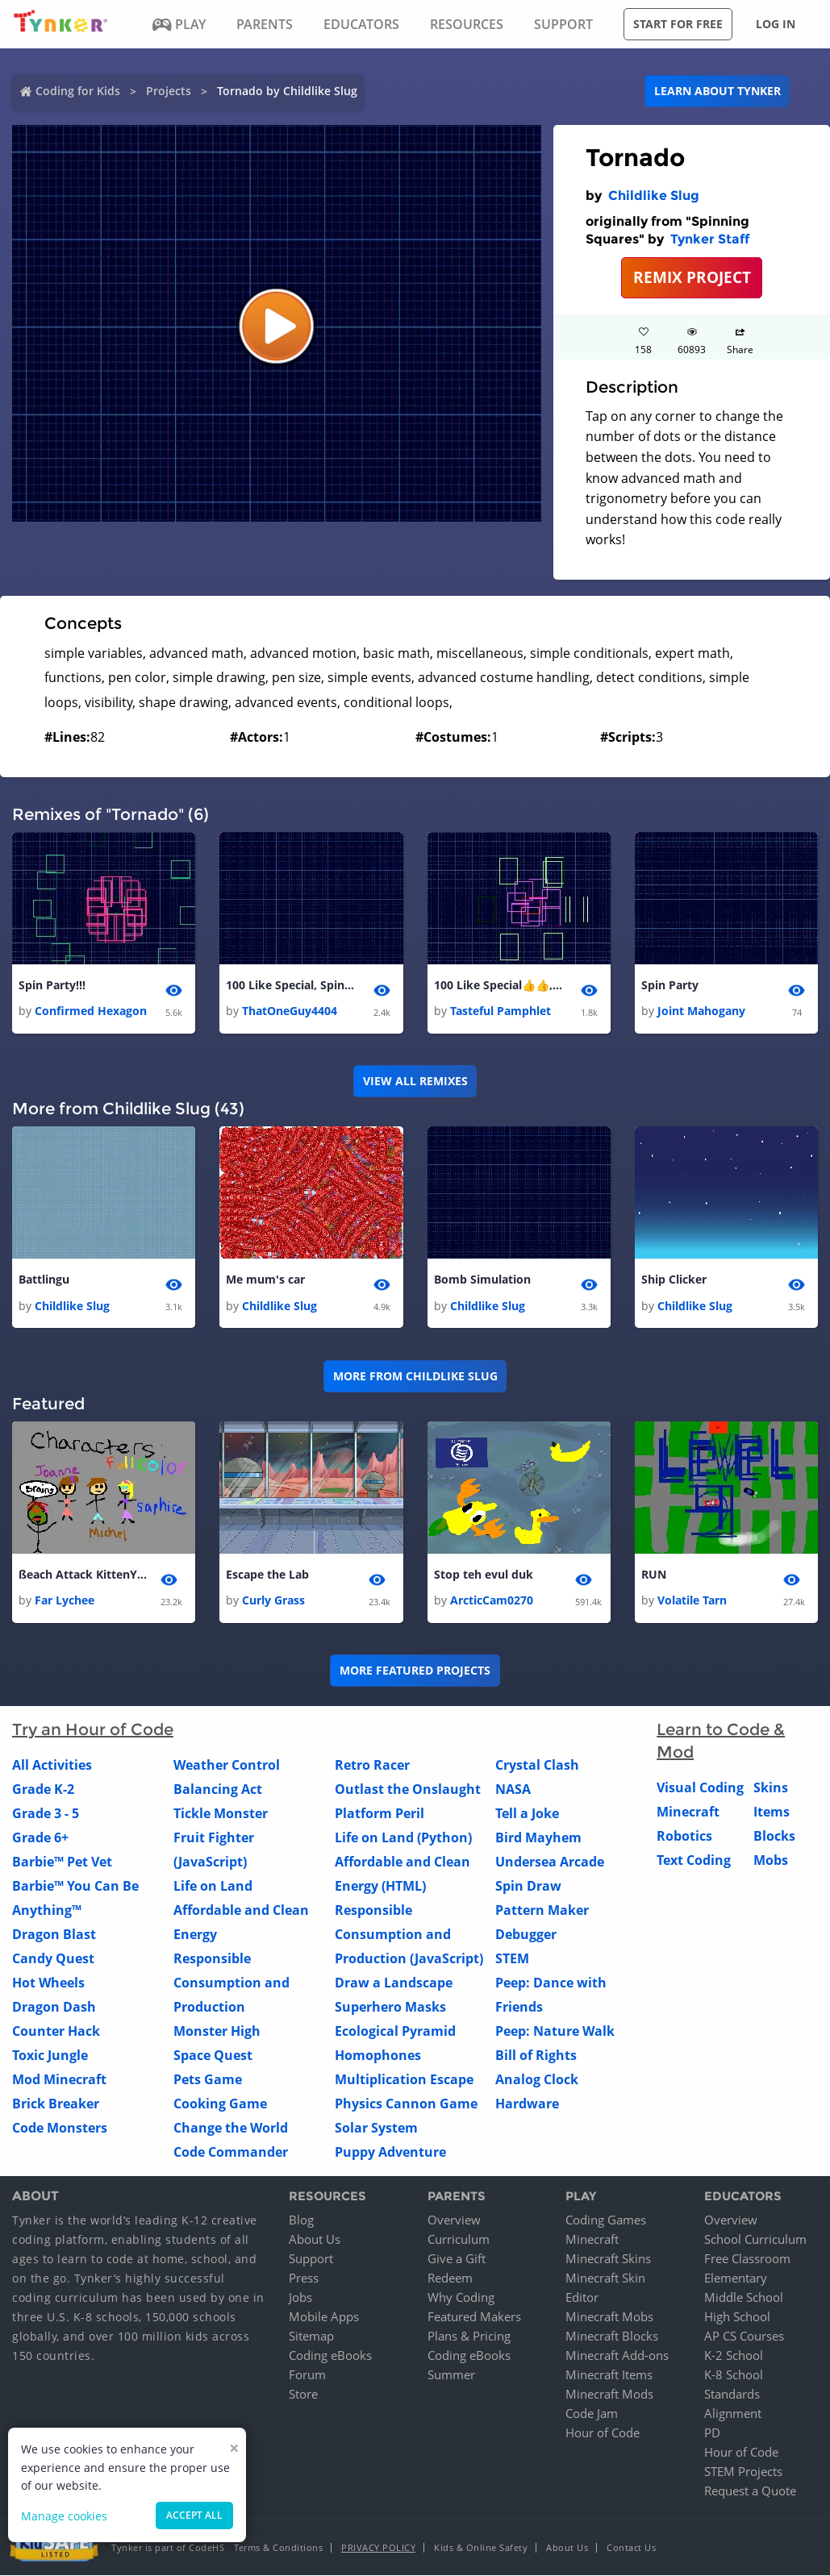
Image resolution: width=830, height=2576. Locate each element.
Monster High (217, 2032)
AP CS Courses (744, 2336)
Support (311, 2259)
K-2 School (733, 2356)
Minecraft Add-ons (617, 2356)
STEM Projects (743, 2472)
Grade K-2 (43, 1790)
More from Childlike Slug (415, 1376)
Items (771, 1812)
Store (303, 2395)
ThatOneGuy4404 (289, 1010)
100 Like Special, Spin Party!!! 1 (290, 985)
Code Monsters (59, 2128)
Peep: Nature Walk (555, 2032)
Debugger (526, 1935)
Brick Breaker (55, 2104)
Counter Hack (56, 2032)
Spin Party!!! (52, 985)
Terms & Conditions (278, 2548)
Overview (454, 2220)
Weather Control (226, 1766)
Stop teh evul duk (483, 1574)
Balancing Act (217, 1790)
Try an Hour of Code (92, 1730)
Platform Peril (379, 1814)
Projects (168, 90)
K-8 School (733, 2375)
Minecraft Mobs (609, 2317)
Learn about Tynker (717, 90)
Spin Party (670, 985)
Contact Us (631, 2548)
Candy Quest (53, 1959)
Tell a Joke (527, 1814)
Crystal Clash (537, 1766)
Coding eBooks (330, 2356)
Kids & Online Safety (481, 2548)
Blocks (774, 1837)
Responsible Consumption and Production (231, 1983)
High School (737, 2317)
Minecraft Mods (609, 2395)
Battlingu (44, 1280)
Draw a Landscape (394, 1983)
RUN (653, 1574)
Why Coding (461, 2298)
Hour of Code (602, 2433)
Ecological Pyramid (395, 2032)
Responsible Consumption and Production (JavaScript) (409, 1935)
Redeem (450, 2278)
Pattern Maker (542, 1911)
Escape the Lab (267, 1574)
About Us (314, 2240)
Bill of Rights (536, 2056)
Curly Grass (273, 1600)
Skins (770, 1788)
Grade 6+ (40, 1838)
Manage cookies (64, 2516)
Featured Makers (474, 2317)
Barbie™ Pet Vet (62, 1862)
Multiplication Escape (404, 2080)
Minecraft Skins (608, 2259)
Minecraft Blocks (611, 2336)
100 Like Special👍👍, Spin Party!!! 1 (498, 985)
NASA (513, 1790)
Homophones (378, 2056)
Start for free (678, 23)
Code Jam (591, 2414)
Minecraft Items (609, 2375)
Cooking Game (220, 2104)
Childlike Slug (653, 195)
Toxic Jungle (50, 2056)
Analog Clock (536, 2080)
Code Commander (230, 2153)
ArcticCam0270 (491, 1600)
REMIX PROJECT (692, 277)
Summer (451, 2375)
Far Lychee (64, 1600)
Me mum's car (265, 1280)
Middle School (743, 2298)
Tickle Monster (220, 1814)
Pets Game (207, 2080)
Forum (307, 2375)
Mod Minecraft (59, 2080)
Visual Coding (700, 1788)
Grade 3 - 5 (45, 1814)
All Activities (52, 1766)
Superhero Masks (390, 2007)
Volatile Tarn (692, 1600)
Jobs (300, 2298)
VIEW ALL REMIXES (415, 1080)
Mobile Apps (324, 2317)
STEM (512, 1959)
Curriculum (459, 2240)
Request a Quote (750, 2491)
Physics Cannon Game (406, 2104)
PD (712, 2433)
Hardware (527, 2104)
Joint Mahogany (701, 1010)
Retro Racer (372, 1766)
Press (304, 2278)
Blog (301, 2220)
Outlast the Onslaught (408, 1790)
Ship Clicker (674, 1280)
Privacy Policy (378, 2548)
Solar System (376, 2128)
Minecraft (688, 1812)
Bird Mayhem (538, 1838)
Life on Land (212, 1887)
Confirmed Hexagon (91, 1010)
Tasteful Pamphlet (500, 1010)
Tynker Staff (709, 239)
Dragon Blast (54, 1935)
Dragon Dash (54, 2007)
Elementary (735, 2278)
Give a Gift (457, 2259)
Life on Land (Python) (403, 1838)
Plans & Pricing (469, 2336)
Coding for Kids (77, 90)
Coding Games (605, 2220)
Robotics (684, 1837)
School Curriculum (755, 2240)
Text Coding (694, 1861)
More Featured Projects (415, 1671)
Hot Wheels (48, 1983)
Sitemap (311, 2336)
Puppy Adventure (390, 2153)
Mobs (770, 1861)
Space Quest (212, 2056)
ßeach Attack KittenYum (83, 1574)
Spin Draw (528, 1887)
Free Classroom (747, 2259)
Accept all (194, 2515)
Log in (775, 23)
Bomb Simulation (482, 1280)
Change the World (230, 2128)
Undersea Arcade (549, 1862)
